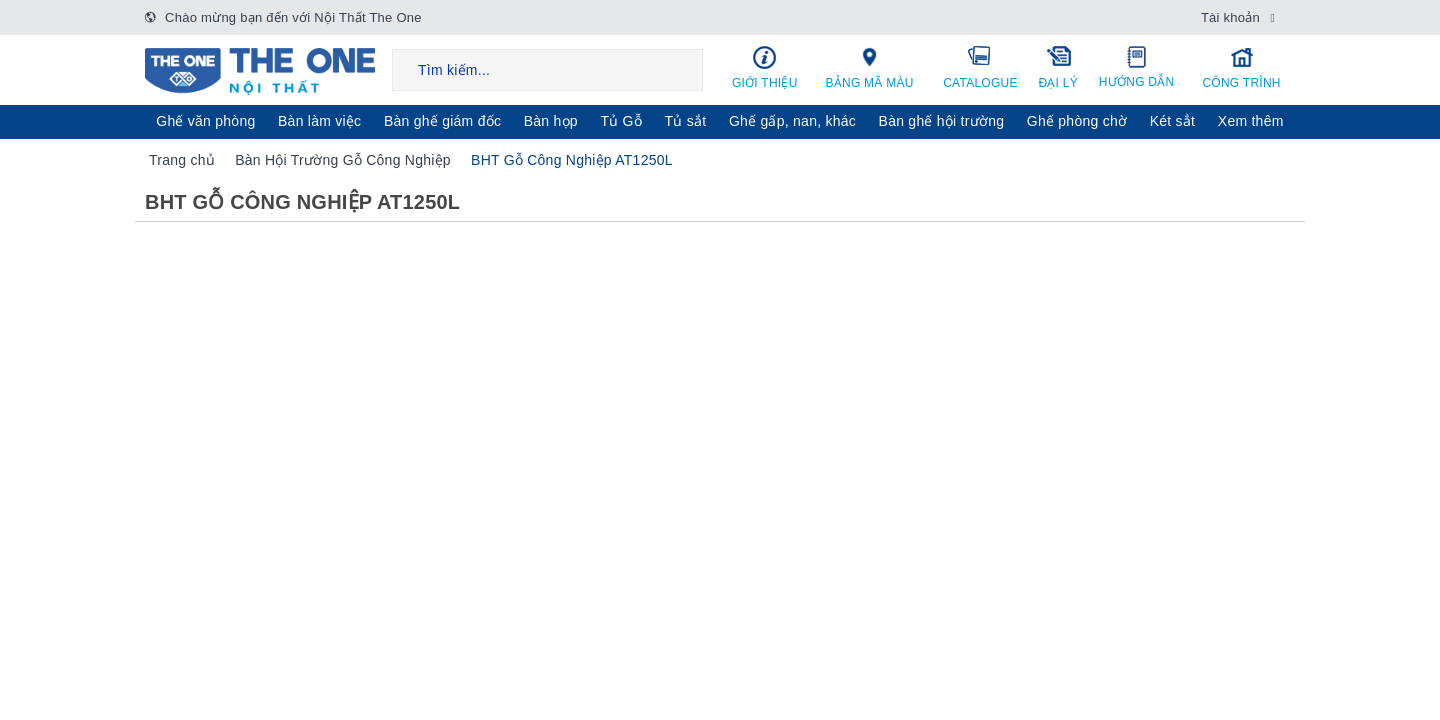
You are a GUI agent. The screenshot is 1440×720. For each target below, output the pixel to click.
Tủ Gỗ (621, 121)
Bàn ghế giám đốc (442, 121)
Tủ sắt (686, 121)
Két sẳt (1173, 121)
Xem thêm (1251, 121)
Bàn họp (551, 121)
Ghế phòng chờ (1077, 121)
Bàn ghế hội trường (942, 121)
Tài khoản (1230, 17)
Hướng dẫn (1136, 67)
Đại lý (1058, 67)
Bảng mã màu (870, 67)
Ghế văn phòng (205, 121)
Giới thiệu (765, 67)
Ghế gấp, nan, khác (792, 121)
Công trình (1241, 67)
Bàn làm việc (319, 121)
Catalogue (981, 67)
